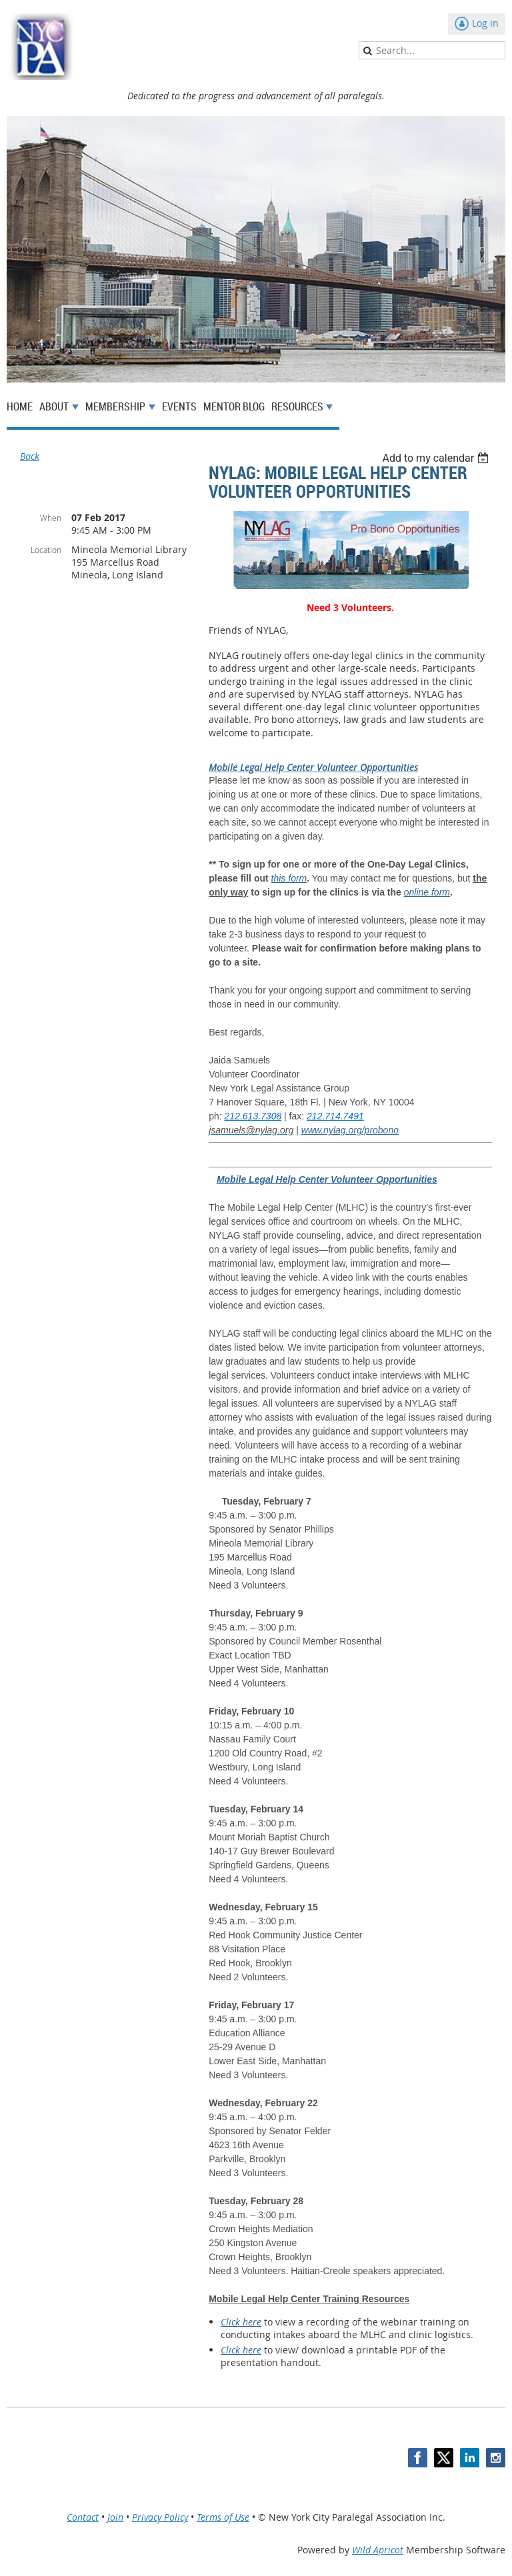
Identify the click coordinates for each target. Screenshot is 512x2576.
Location (46, 549)
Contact (83, 2517)
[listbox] (437, 458)
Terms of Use (223, 2517)
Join (115, 2517)
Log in (485, 23)
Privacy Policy (160, 2517)
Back (29, 456)
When (50, 517)
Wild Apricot (377, 2549)
